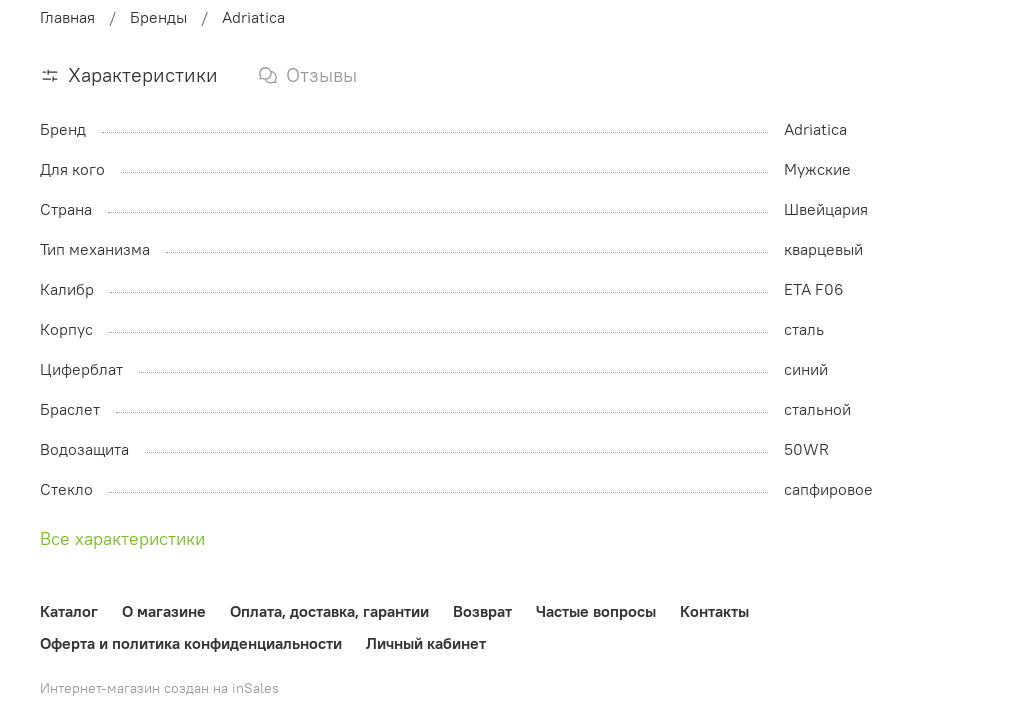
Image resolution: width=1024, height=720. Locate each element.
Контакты (714, 611)
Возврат (482, 611)
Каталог (69, 611)
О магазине (164, 611)
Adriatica (253, 17)
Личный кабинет (426, 643)
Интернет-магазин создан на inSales (159, 688)
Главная (67, 17)
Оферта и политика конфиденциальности (191, 643)
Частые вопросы (596, 611)
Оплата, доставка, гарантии (329, 611)
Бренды (158, 17)
